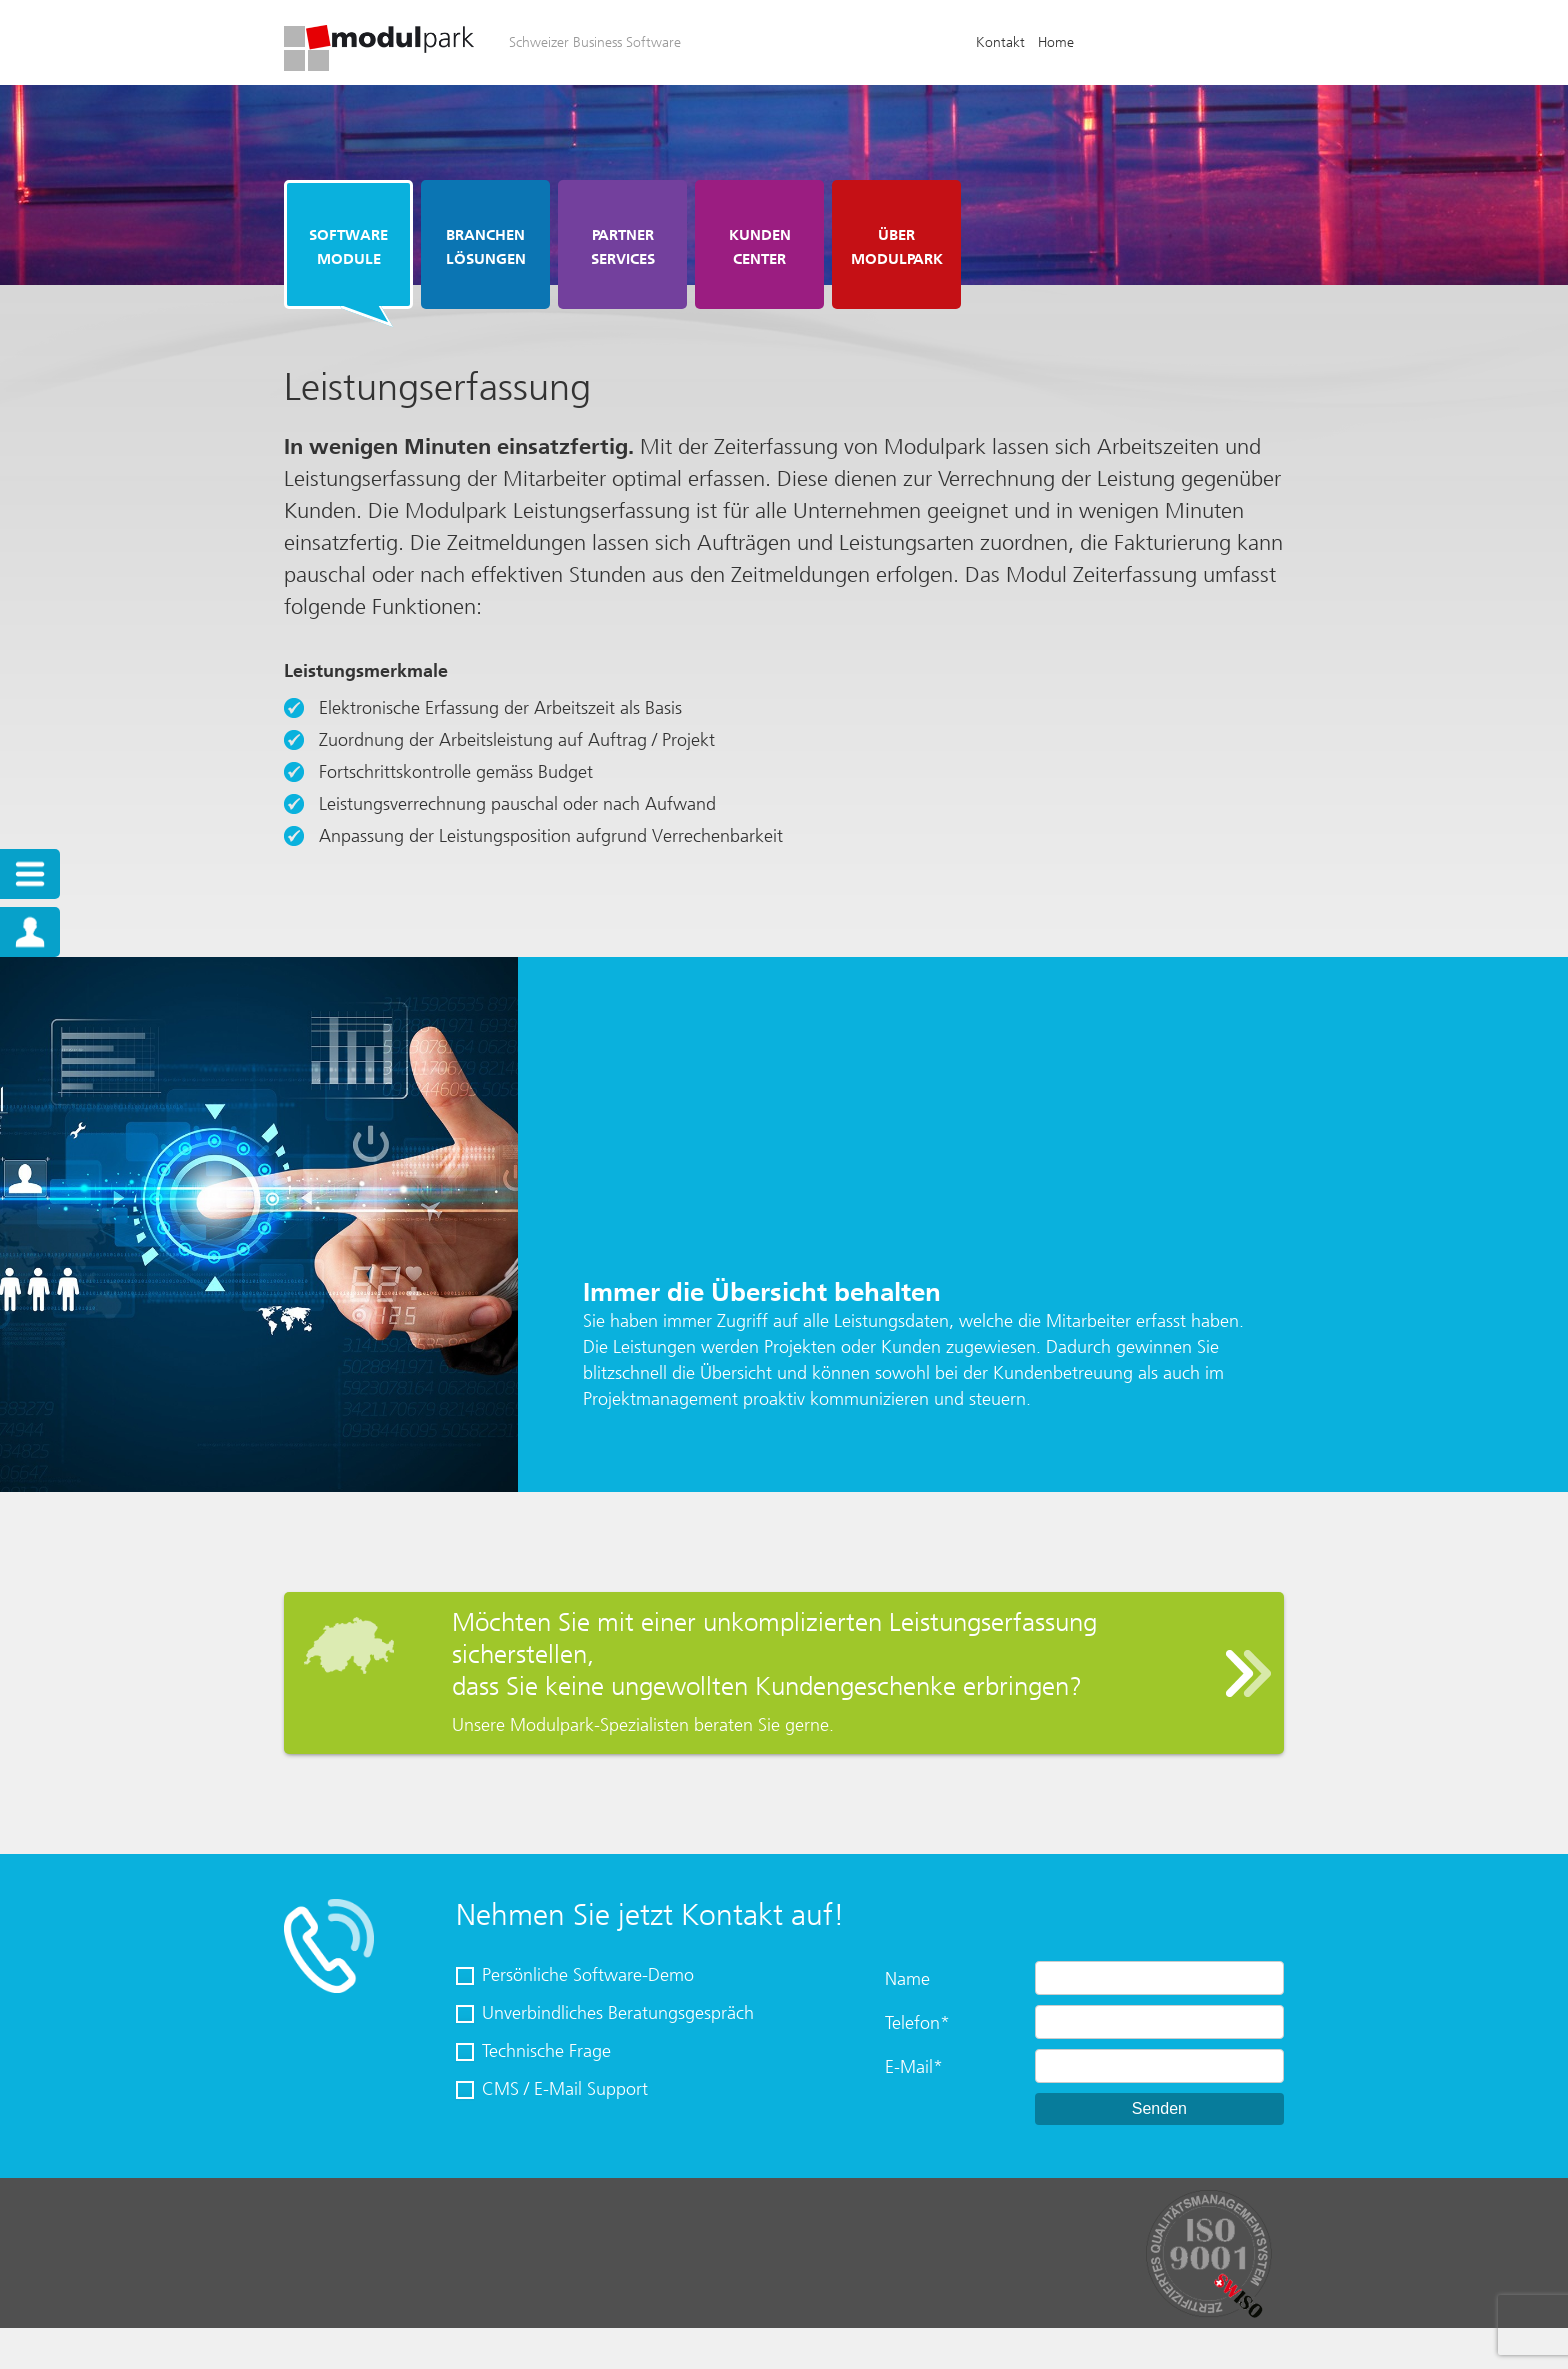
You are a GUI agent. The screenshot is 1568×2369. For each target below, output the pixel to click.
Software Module (348, 247)
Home (1056, 42)
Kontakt (1000, 42)
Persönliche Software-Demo (588, 1975)
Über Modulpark (897, 247)
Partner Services (623, 247)
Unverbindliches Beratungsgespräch (618, 2013)
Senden (1159, 2108)
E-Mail (914, 2067)
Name (907, 1979)
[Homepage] (379, 65)
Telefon (917, 2023)
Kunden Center (760, 247)
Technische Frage (546, 2051)
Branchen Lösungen (486, 247)
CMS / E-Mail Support (565, 2089)
